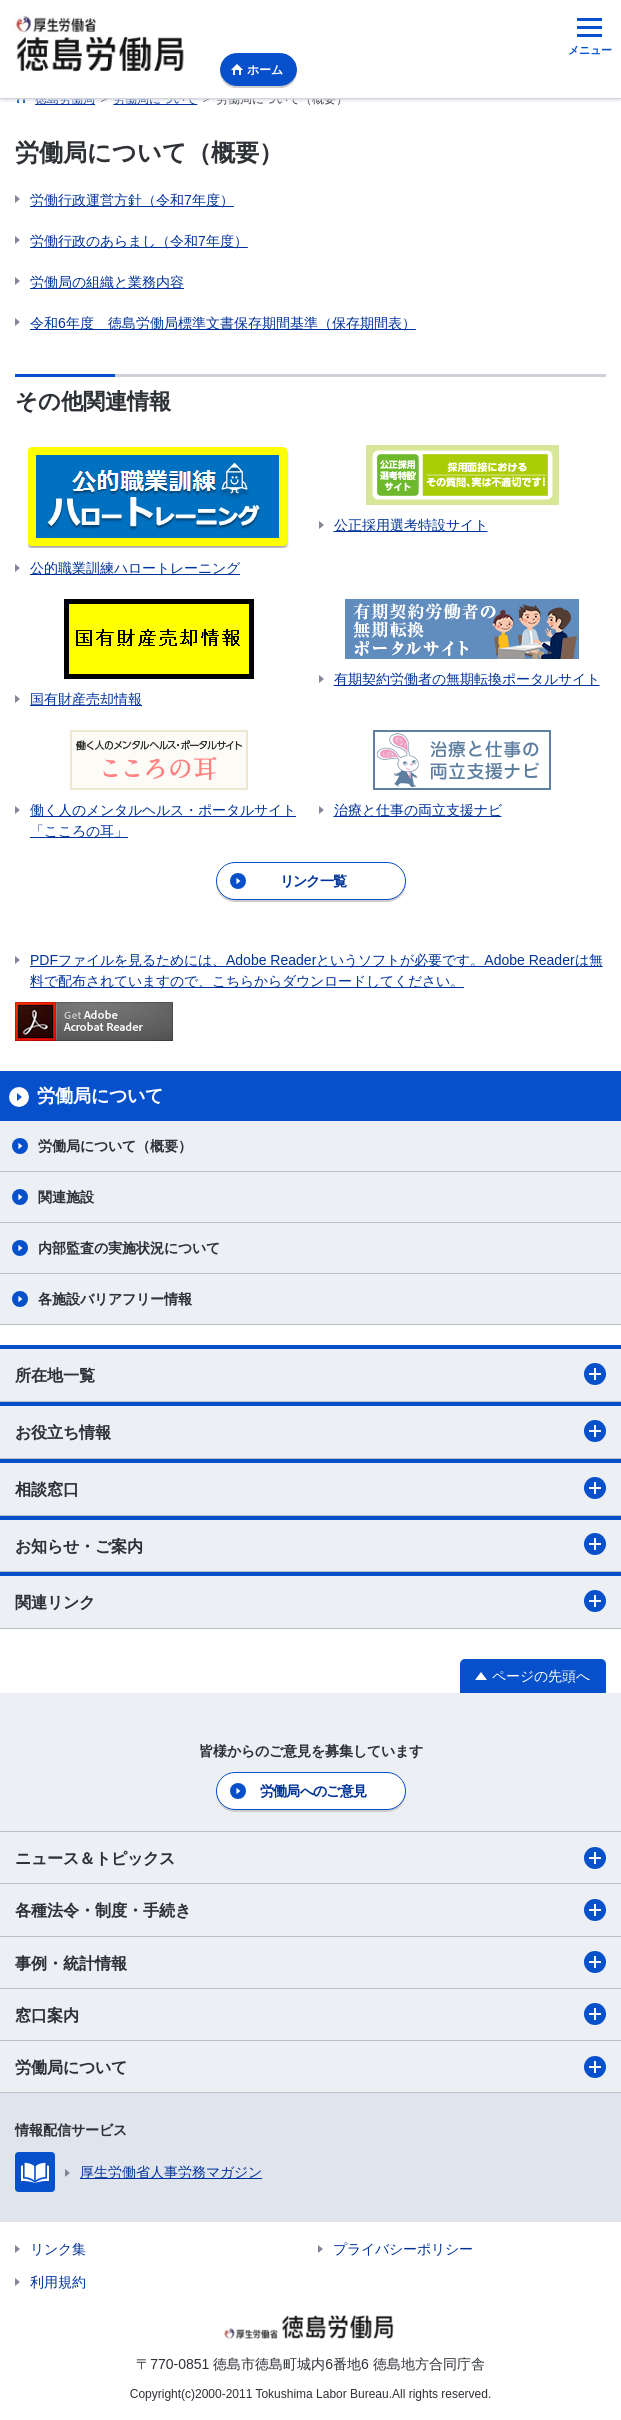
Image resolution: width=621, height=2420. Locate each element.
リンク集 (58, 2249)
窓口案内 (310, 2014)
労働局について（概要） (115, 1146)
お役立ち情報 (310, 1431)
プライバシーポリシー (403, 2249)
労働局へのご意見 (313, 1791)
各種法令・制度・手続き (310, 1910)
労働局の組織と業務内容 (107, 282)
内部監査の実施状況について (129, 1248)
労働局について (310, 2067)
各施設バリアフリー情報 (115, 1299)
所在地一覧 (310, 1374)
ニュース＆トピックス (310, 1858)
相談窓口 (310, 1488)
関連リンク (310, 1601)
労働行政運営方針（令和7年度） (132, 200)
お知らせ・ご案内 (310, 1544)
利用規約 (58, 2282)
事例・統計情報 (310, 1962)
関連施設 (66, 1197)
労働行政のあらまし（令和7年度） (139, 241)
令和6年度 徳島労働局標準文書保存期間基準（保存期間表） (223, 323)
